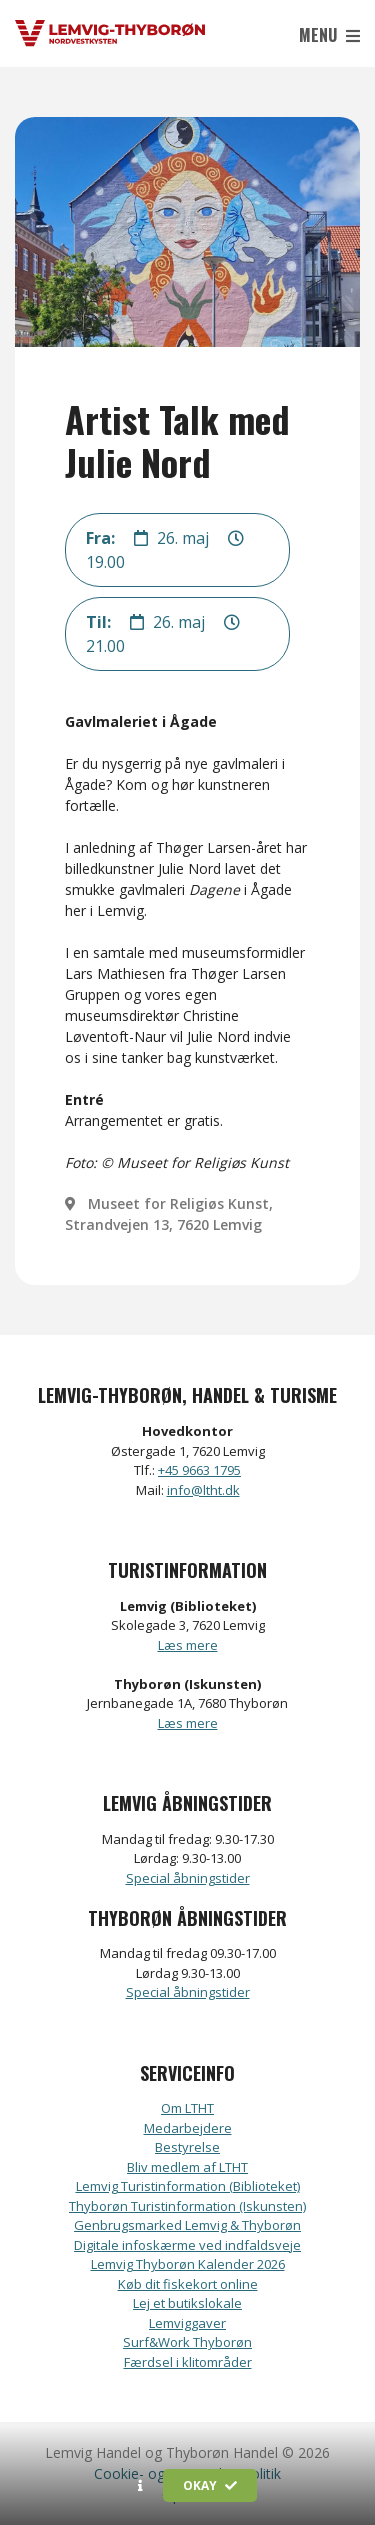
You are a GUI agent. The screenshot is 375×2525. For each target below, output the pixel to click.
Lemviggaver (187, 2323)
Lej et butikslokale (187, 2303)
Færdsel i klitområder (188, 2362)
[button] (140, 2486)
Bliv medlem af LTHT (187, 2167)
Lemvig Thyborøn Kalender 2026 (188, 2264)
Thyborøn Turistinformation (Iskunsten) (187, 2206)
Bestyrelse (187, 2147)
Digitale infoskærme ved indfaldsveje (187, 2245)
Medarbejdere (188, 2128)
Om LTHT (187, 2108)
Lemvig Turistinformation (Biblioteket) (188, 2186)
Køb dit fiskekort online (188, 2284)
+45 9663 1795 (199, 1470)
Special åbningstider (188, 1878)
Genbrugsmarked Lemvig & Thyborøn (187, 2225)
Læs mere (188, 1645)
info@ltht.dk (203, 1490)
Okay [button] (210, 2485)
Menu (329, 35)
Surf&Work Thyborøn (187, 2342)
